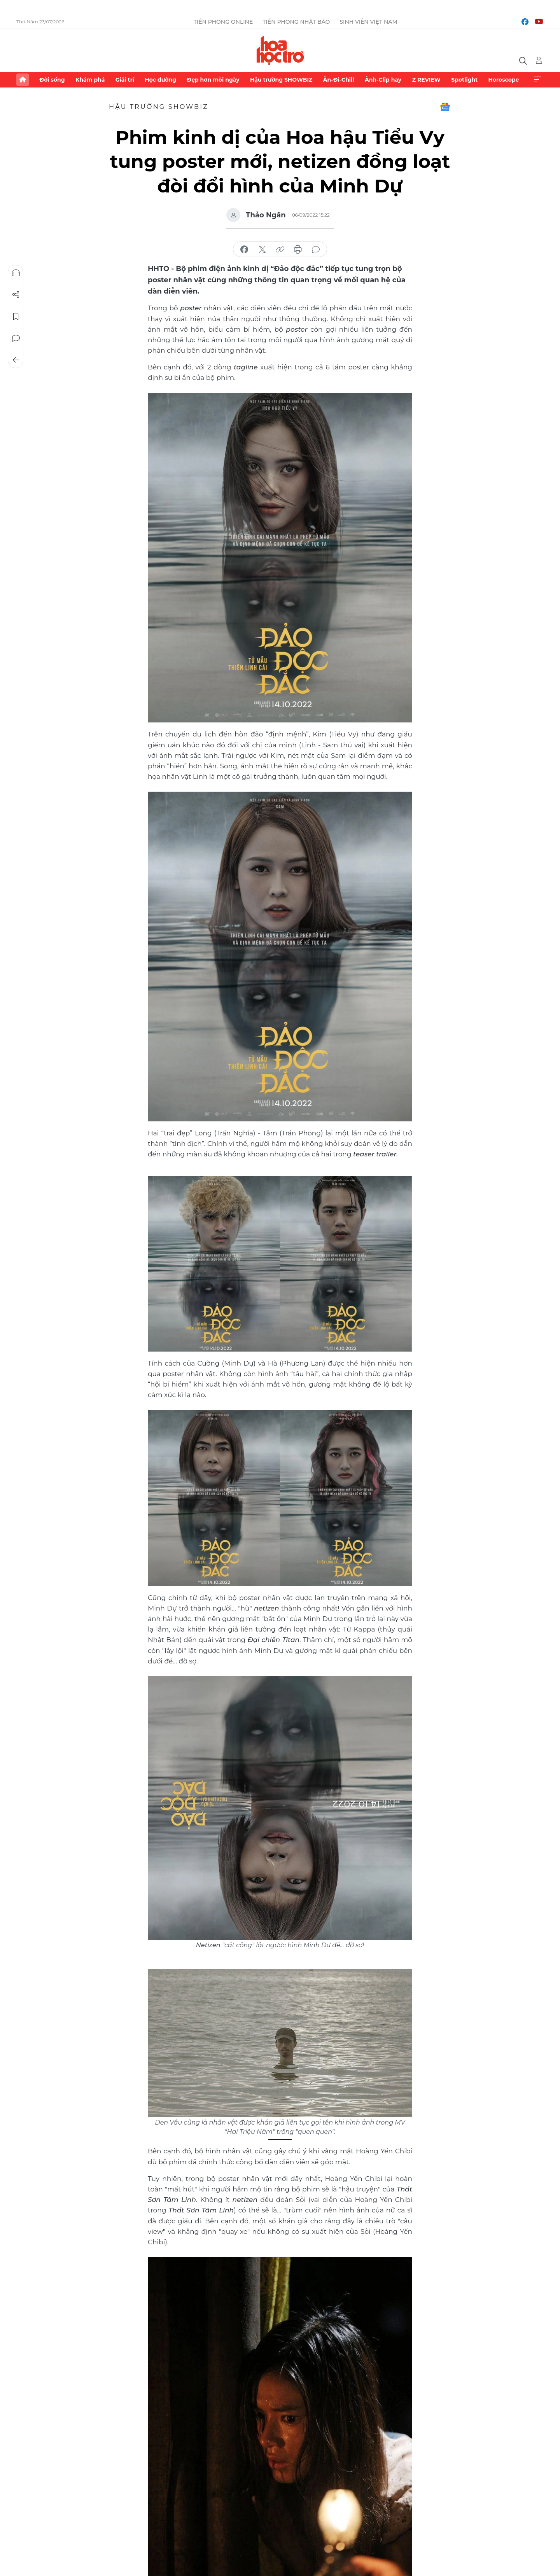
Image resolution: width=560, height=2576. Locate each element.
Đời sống (52, 79)
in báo (298, 249)
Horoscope (503, 79)
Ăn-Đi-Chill (338, 79)
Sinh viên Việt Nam (368, 21)
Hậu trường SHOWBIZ (281, 79)
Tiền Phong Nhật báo (296, 21)
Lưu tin (16, 316)
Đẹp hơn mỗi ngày (213, 79)
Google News (445, 107)
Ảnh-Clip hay (383, 79)
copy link (280, 249)
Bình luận (16, 338)
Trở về (16, 360)
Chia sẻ (16, 294)
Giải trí (125, 79)
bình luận (315, 249)
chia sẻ (244, 249)
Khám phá (90, 79)
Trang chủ (22, 79)
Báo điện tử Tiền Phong (280, 50)
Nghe (16, 273)
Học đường (160, 79)
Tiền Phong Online (223, 21)
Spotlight (464, 79)
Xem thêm (537, 79)
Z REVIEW (426, 79)
